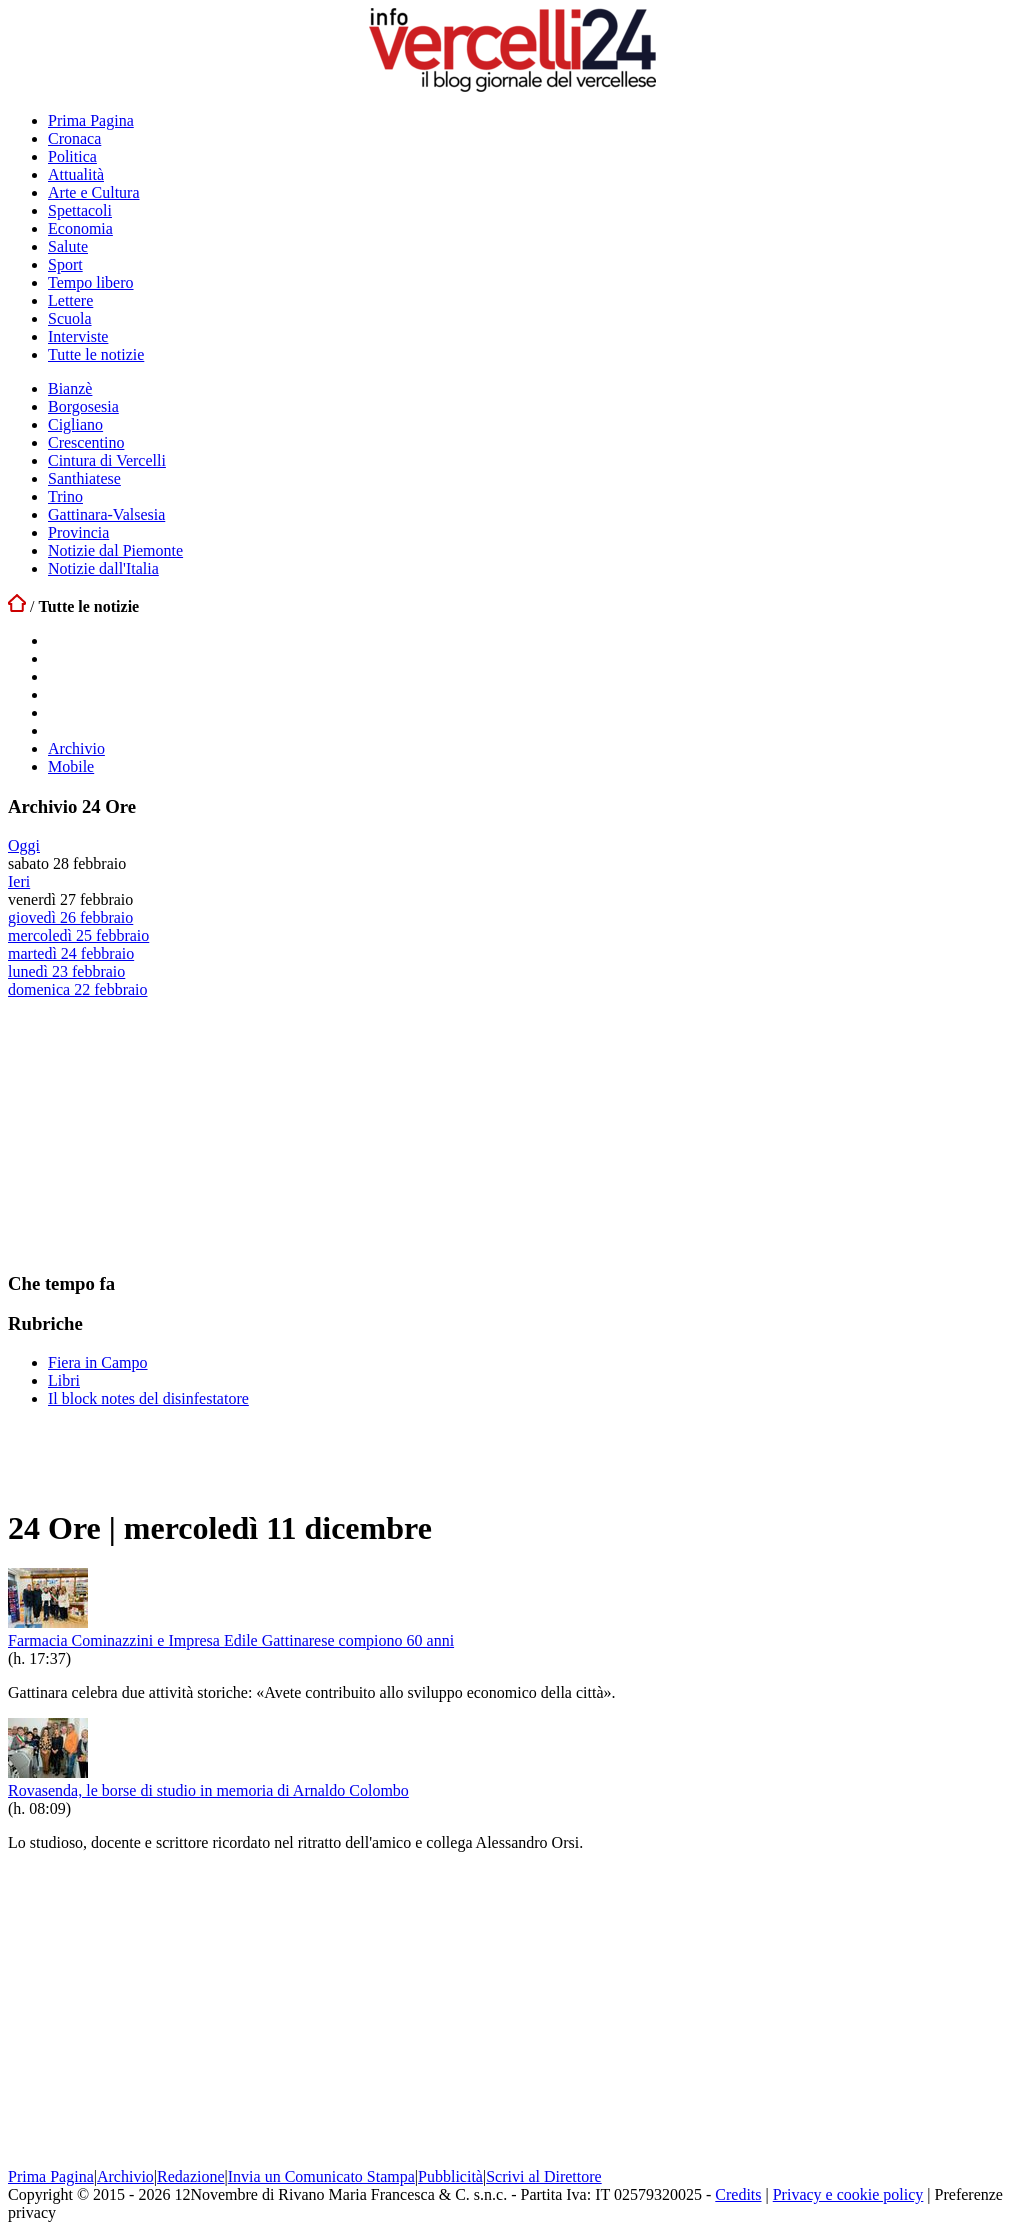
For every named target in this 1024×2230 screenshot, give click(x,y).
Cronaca (74, 138)
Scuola (70, 318)
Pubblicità (450, 2176)
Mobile (71, 766)
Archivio (76, 748)
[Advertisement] (158, 1124)
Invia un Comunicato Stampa (321, 2176)
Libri (64, 1380)
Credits (738, 2194)
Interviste (78, 336)
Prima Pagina (91, 120)
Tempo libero (91, 282)
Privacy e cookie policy (848, 2194)
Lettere (70, 300)
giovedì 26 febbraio (70, 917)
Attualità (76, 174)
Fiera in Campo (98, 1362)
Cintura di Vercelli (107, 460)
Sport (65, 264)
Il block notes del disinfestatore (148, 1398)
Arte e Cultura (94, 192)
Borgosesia (83, 406)
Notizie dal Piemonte (115, 550)
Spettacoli (80, 210)
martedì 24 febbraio (71, 953)
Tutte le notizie (96, 354)
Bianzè (70, 388)
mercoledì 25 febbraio (78, 935)
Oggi (24, 845)
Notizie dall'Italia (103, 568)
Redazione (191, 2176)
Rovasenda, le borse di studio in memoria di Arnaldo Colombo (208, 1790)
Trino (65, 496)
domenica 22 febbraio (78, 989)
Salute (68, 246)
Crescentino (86, 442)
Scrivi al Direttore (544, 2176)
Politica (72, 156)
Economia (80, 228)
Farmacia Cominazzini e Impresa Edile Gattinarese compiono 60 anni (231, 1640)
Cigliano (75, 424)
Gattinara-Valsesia (106, 514)
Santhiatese (84, 478)
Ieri (19, 881)
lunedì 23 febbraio (66, 971)
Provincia (78, 532)
